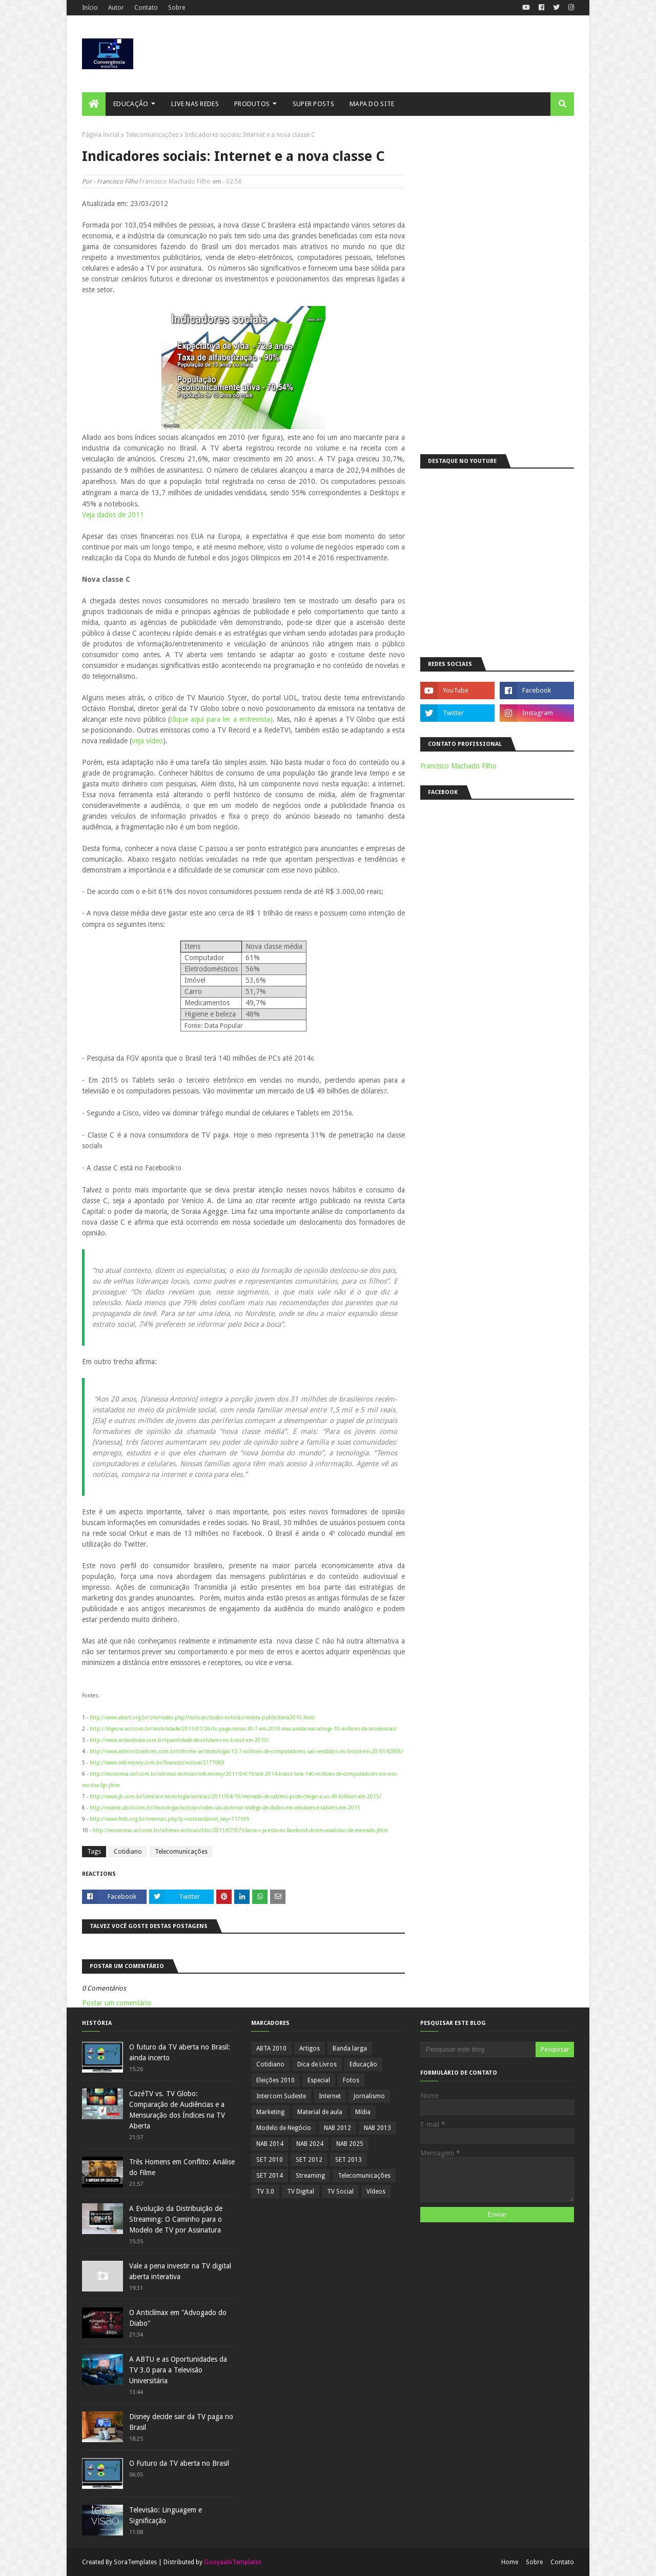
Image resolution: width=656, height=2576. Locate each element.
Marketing (270, 2112)
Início (90, 7)
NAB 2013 (377, 2128)
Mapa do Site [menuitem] (372, 104)
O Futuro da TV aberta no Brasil (179, 2463)
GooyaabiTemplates (232, 2562)
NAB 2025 (349, 2143)
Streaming (310, 2175)
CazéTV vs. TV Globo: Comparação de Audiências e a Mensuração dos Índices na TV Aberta (177, 2110)
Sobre (176, 7)
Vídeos (375, 2191)
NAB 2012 (337, 2128)
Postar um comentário (116, 2003)
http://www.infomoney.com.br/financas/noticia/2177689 (157, 1763)
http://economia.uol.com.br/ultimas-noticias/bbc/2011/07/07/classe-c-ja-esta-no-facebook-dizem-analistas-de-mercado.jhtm (240, 1830)
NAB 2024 (309, 2143)
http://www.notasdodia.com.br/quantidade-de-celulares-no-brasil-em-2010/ (179, 1740)
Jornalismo (369, 2096)
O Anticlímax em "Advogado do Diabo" (178, 2317)
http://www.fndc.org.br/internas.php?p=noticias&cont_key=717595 (170, 1819)
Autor (116, 7)
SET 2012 (309, 2159)
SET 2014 (269, 2175)
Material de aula (319, 2112)
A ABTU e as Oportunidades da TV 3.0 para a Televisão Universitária (178, 2370)
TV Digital (300, 2191)
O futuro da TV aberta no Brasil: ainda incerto (179, 2052)
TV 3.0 (265, 2191)
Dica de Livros (317, 2064)
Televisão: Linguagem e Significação (165, 2515)
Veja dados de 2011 (113, 515)
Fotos (351, 2080)
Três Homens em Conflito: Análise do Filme (182, 2167)
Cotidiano (128, 1851)
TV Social (340, 2191)
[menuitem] (94, 104)
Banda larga (350, 2048)
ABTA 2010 (271, 2048)
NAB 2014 (269, 2143)
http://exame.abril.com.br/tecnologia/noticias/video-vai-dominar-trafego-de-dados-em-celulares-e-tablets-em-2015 (225, 1808)
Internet (330, 2096)
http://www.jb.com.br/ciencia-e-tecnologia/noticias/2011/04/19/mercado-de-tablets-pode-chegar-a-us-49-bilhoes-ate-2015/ (235, 1796)
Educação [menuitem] (130, 104)
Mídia (363, 2112)
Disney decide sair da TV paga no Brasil (181, 2421)
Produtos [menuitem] (252, 104)
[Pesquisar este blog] (478, 2049)
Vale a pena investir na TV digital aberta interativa (180, 2271)
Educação (363, 2064)
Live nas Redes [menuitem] (195, 104)
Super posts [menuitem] (313, 104)
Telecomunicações (152, 134)
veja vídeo (147, 741)
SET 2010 (269, 2159)
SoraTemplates (135, 2562)
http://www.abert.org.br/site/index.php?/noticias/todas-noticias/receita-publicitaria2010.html (202, 1717)
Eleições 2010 (275, 2080)
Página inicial (100, 134)
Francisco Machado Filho (175, 181)
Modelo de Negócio (283, 2128)
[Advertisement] (497, 285)
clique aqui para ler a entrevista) (221, 719)
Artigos (309, 2048)
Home (509, 2562)
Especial (319, 2080)
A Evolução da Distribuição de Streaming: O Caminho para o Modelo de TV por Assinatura (175, 2219)
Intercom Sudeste (281, 2096)
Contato (146, 7)
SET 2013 (348, 2159)
